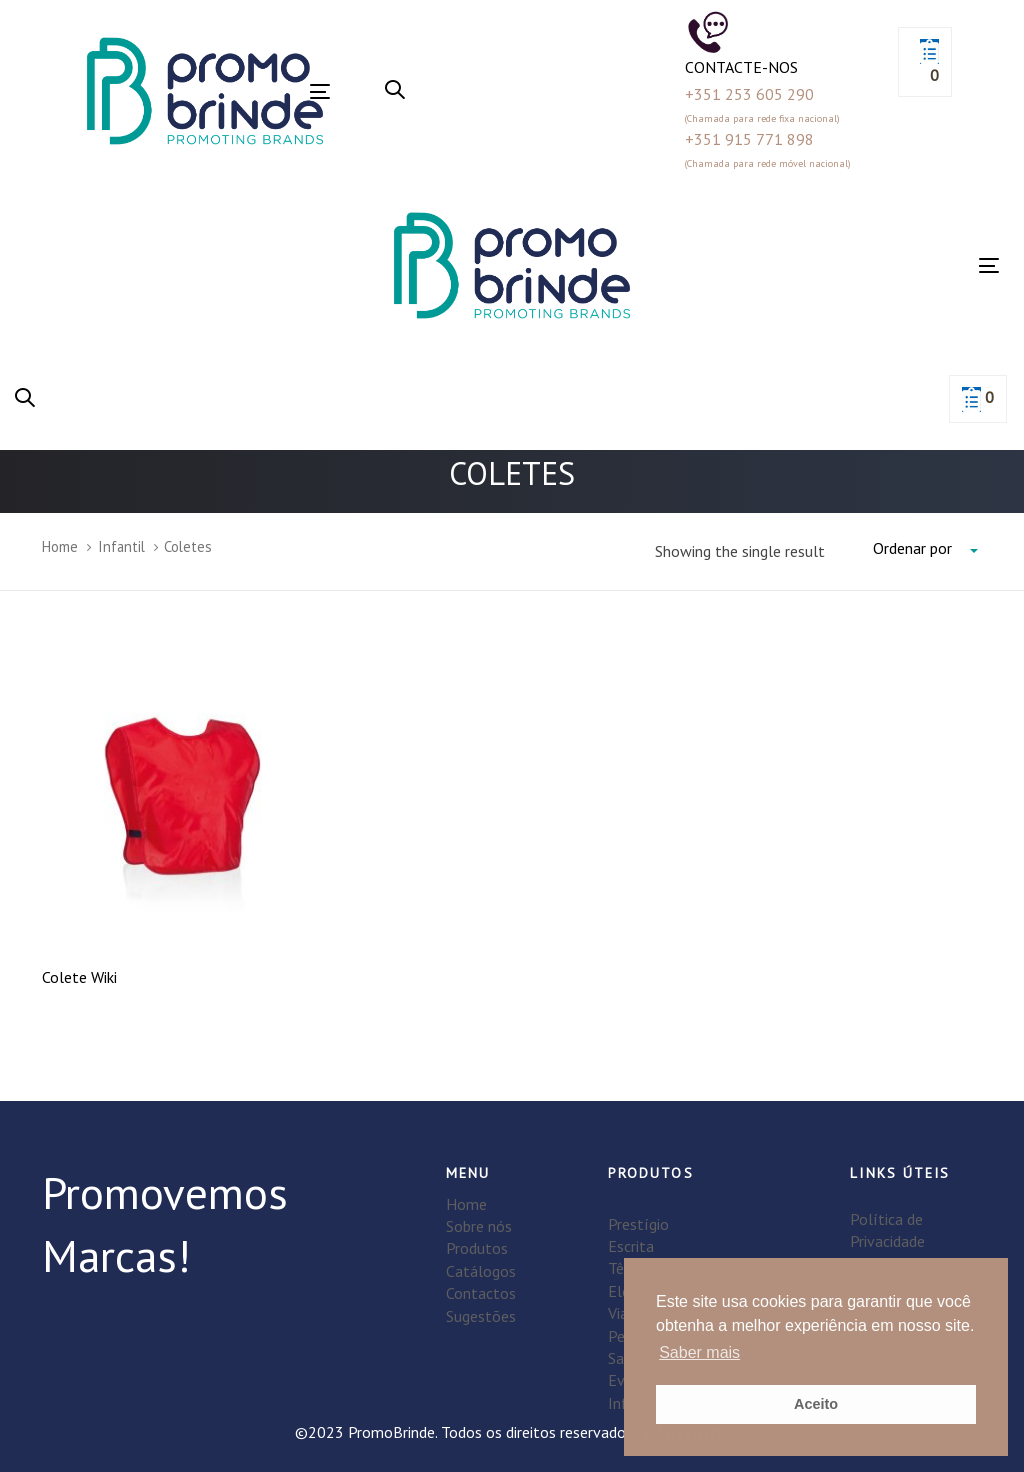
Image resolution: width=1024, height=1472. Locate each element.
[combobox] (927, 549)
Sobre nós (479, 1226)
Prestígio (638, 1224)
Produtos (477, 1248)
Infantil (121, 546)
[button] (395, 91)
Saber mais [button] (699, 1352)
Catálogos (481, 1271)
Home (60, 546)
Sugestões (481, 1316)
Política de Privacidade (887, 1230)
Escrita (631, 1246)
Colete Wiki (79, 977)
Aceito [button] (816, 1404)
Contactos (481, 1293)
